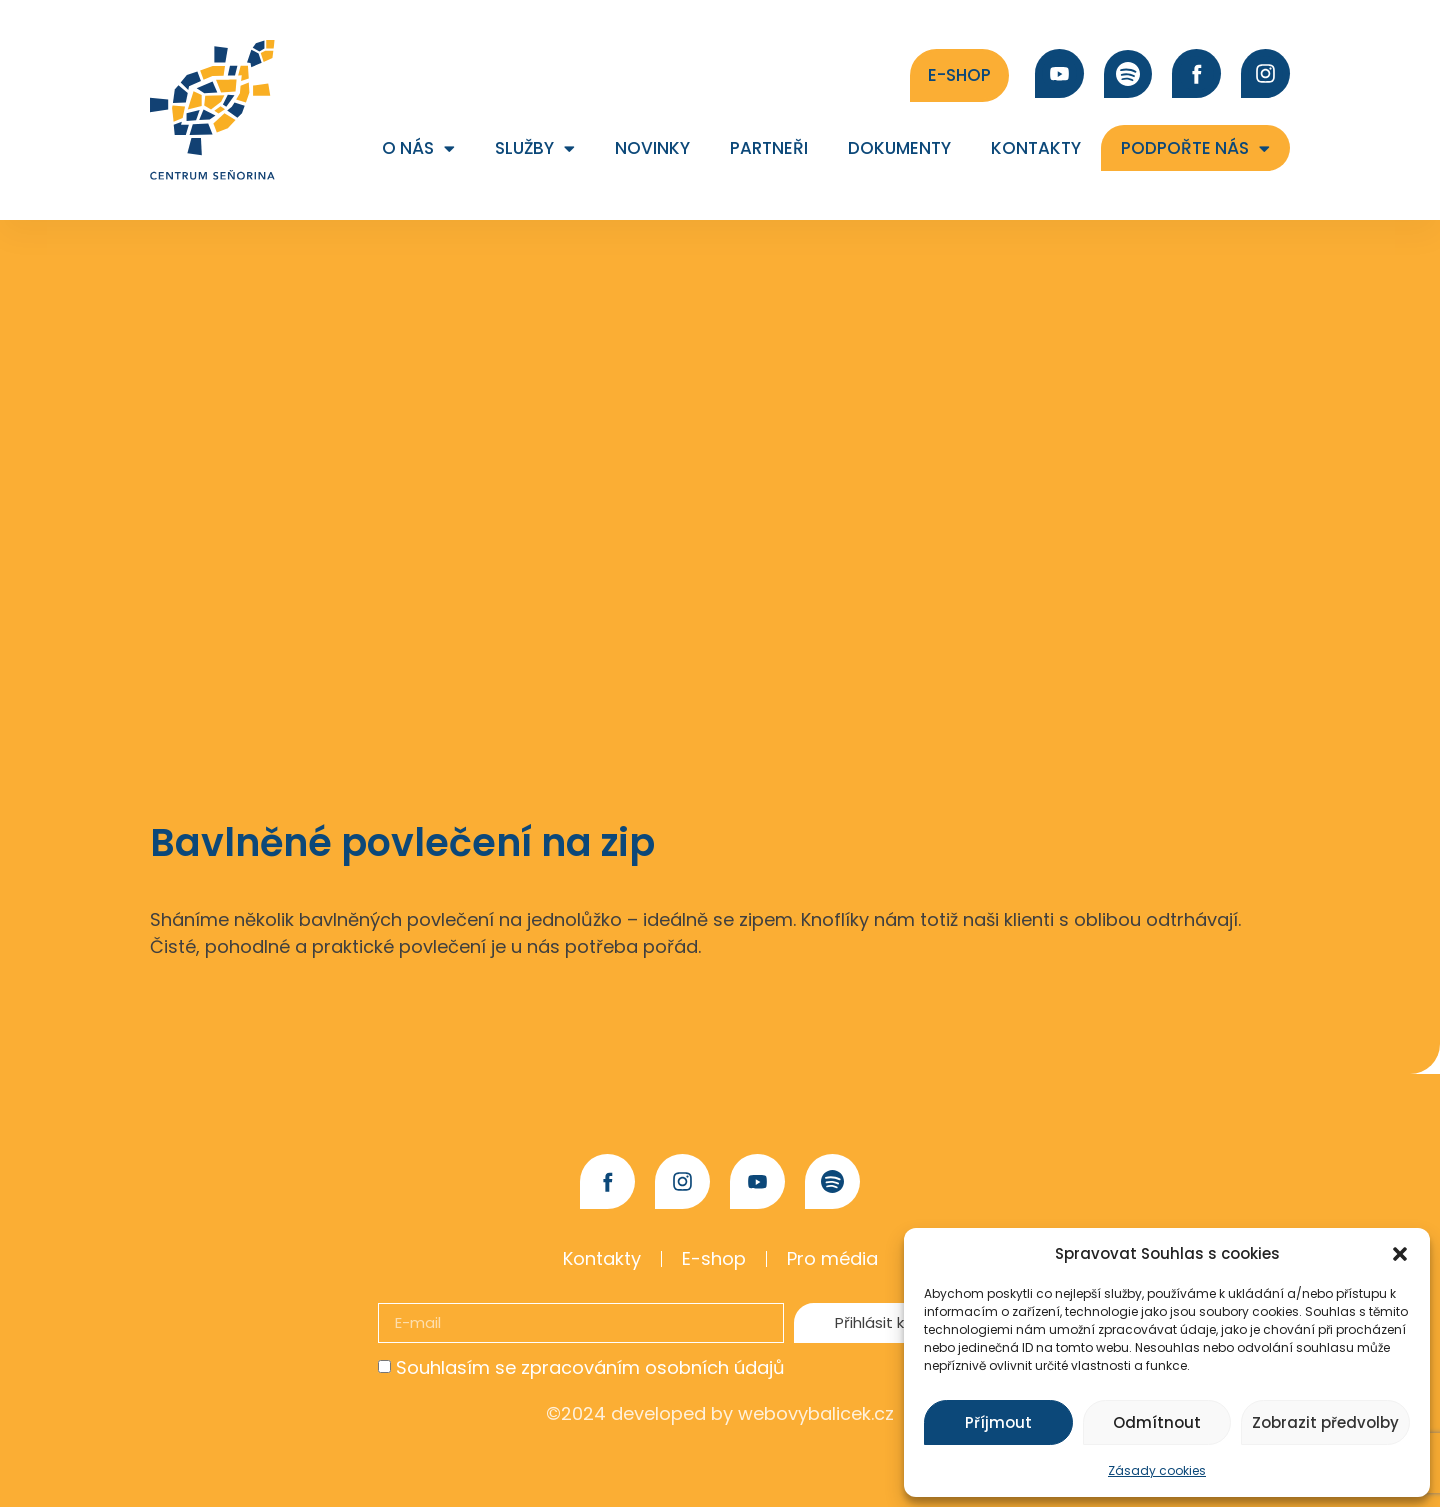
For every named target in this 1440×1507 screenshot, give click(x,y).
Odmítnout (1157, 1422)
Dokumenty (899, 148)
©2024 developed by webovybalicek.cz (720, 1413)
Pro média (832, 1258)
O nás (418, 148)
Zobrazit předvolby (1325, 1422)
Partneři (769, 148)
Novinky (652, 148)
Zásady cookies (1157, 1470)
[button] (1400, 1254)
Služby (535, 148)
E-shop (714, 1258)
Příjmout (998, 1422)
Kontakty (1036, 148)
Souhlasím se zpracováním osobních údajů (590, 1367)
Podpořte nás (1195, 148)
